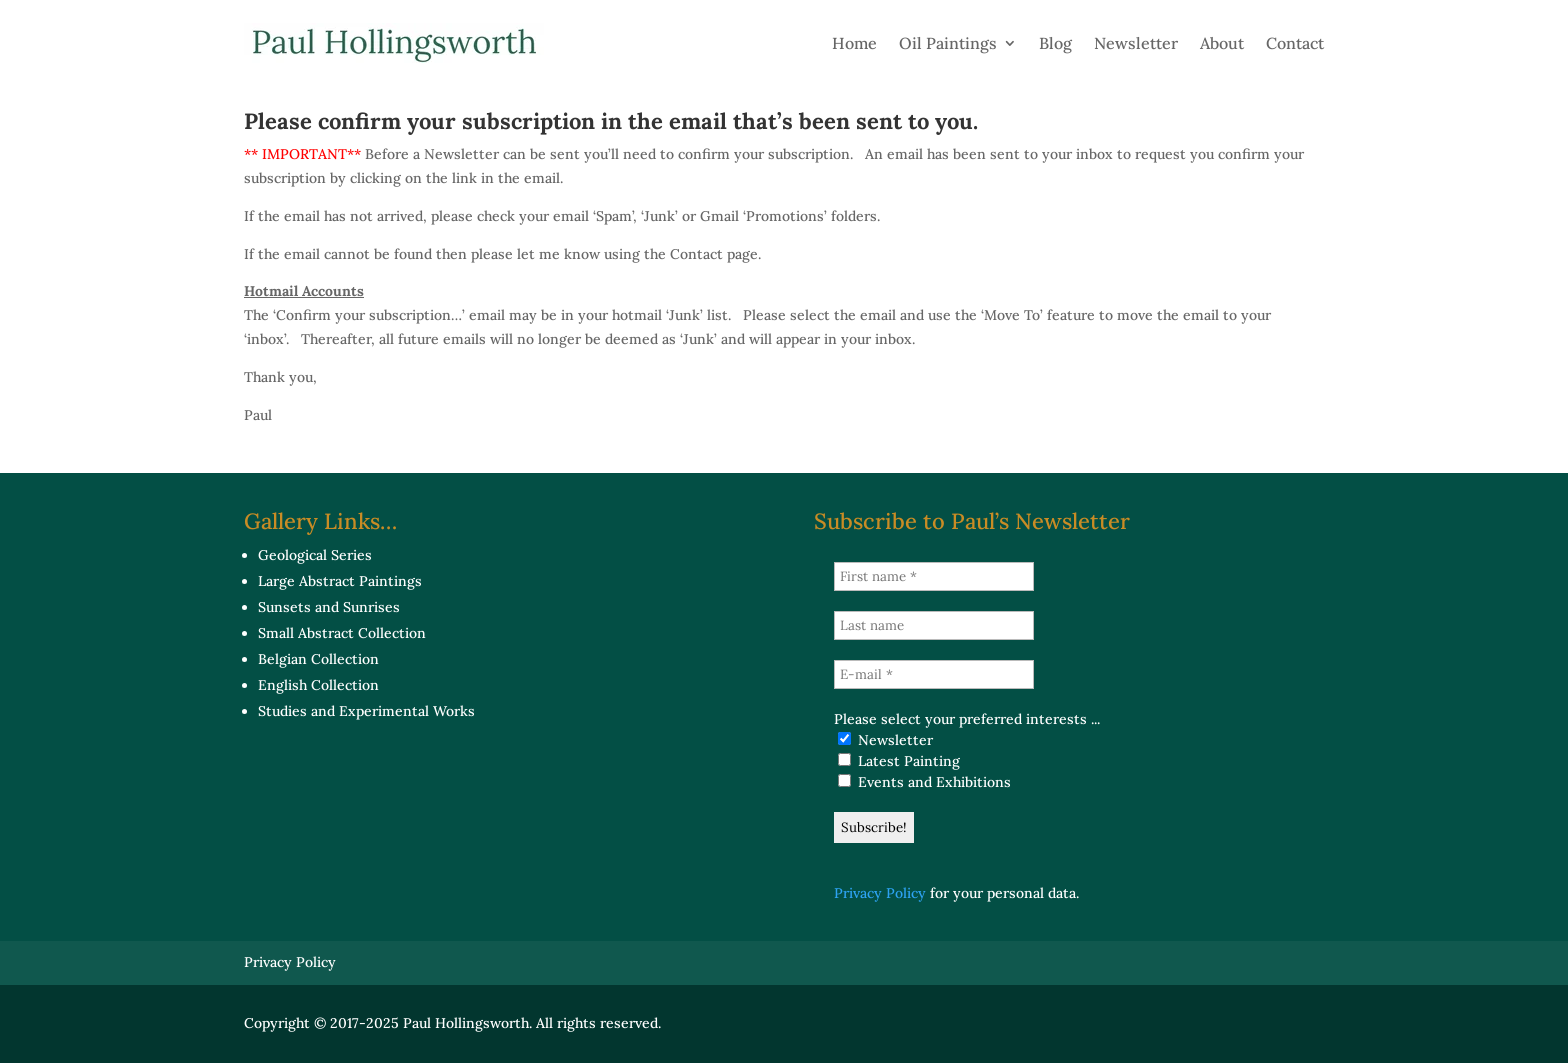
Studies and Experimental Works (366, 711)
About (1222, 43)
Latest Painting (899, 761)
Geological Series (315, 555)
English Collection (318, 685)
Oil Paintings (948, 43)
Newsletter (1136, 43)
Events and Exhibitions (924, 782)
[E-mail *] (934, 674)
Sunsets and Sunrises (329, 607)
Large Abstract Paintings (340, 581)
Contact (1295, 43)
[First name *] (934, 576)
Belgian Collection (318, 659)
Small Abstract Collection (342, 633)
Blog (1055, 43)
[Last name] (934, 625)
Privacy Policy (880, 893)
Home (854, 43)
